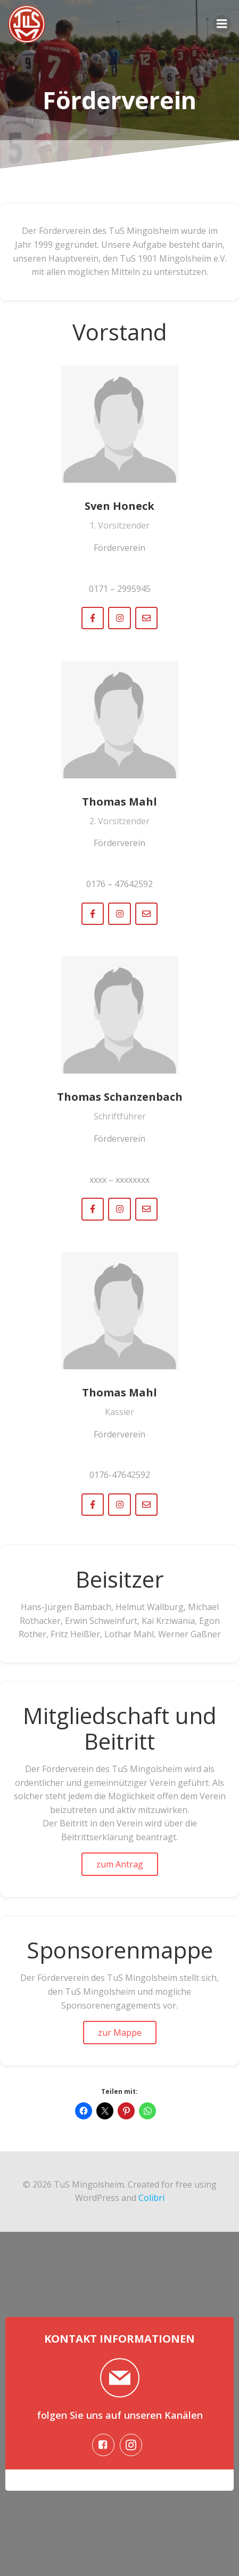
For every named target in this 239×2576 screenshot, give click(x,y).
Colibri (151, 2198)
